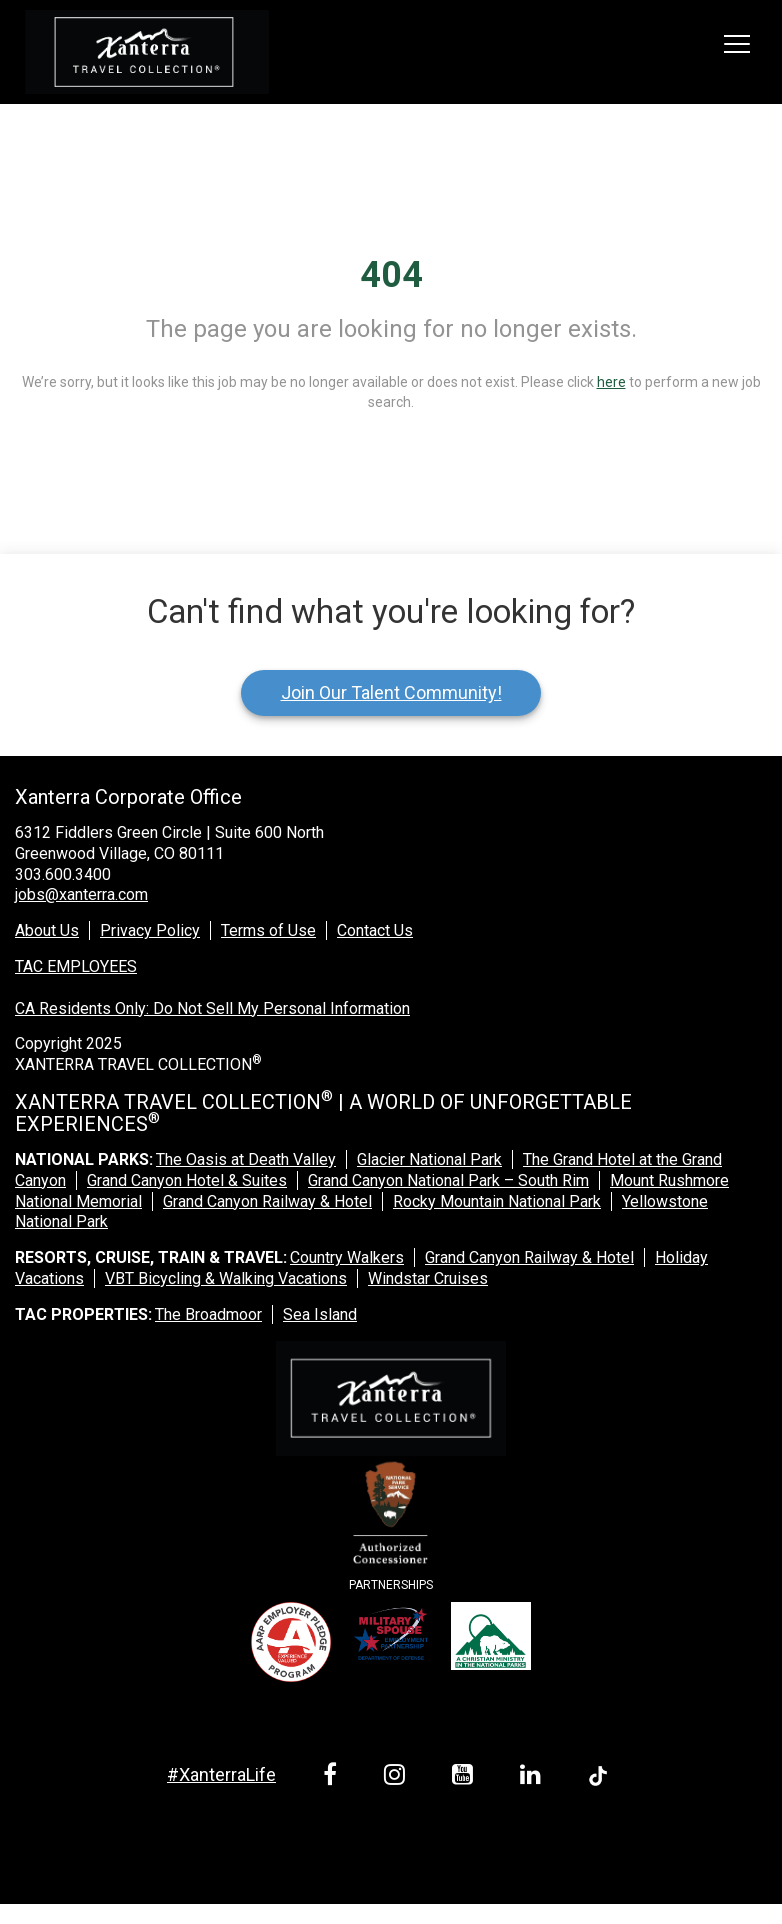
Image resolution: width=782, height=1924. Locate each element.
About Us (47, 930)
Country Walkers (347, 1257)
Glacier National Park (429, 1159)
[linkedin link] (534, 1777)
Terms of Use (268, 930)
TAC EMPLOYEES (76, 966)
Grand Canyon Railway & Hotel (267, 1201)
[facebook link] (333, 1777)
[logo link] (147, 52)
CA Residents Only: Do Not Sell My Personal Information (212, 1008)
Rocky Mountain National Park (497, 1201)
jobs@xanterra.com (81, 894)
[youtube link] (466, 1777)
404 (391, 275)
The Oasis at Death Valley (246, 1159)
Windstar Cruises (428, 1278)
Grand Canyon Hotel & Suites (187, 1180)
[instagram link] (398, 1777)
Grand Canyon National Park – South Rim (448, 1180)
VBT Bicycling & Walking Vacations (226, 1278)
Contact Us (375, 930)
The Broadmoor (208, 1314)
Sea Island (320, 1314)
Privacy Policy (150, 930)
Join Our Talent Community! (391, 692)
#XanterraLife (221, 1774)
